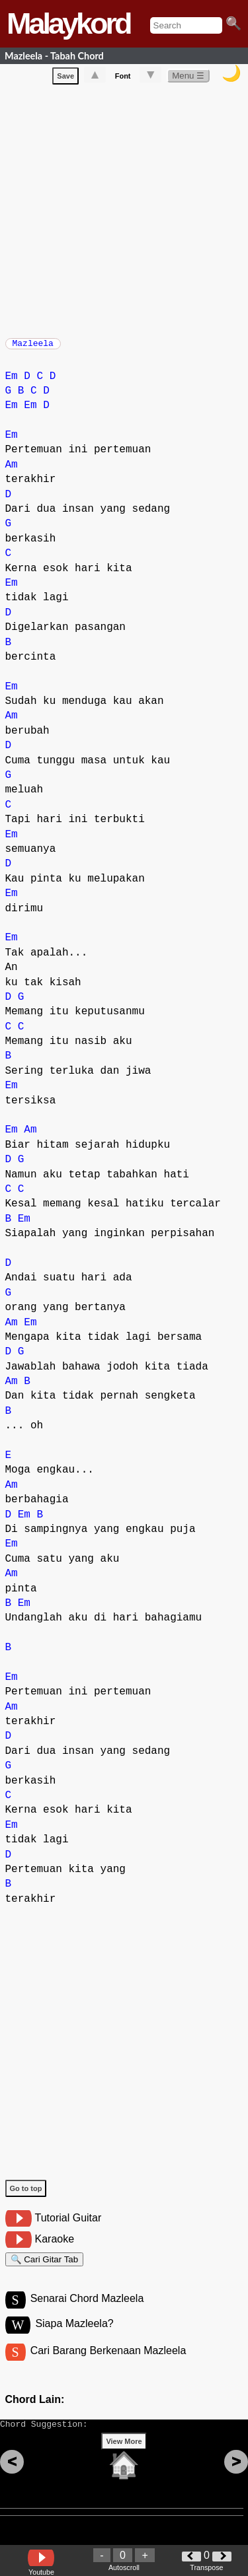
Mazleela (33, 347)
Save (65, 79)
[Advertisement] (124, 211)
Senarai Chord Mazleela (87, 2310)
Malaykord (68, 23)
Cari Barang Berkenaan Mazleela (108, 2365)
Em (11, 383)
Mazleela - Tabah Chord (54, 55)
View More (124, 2462)
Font (123, 79)
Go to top (26, 2195)
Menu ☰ (188, 78)
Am (11, 471)
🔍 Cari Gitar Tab (45, 2268)
